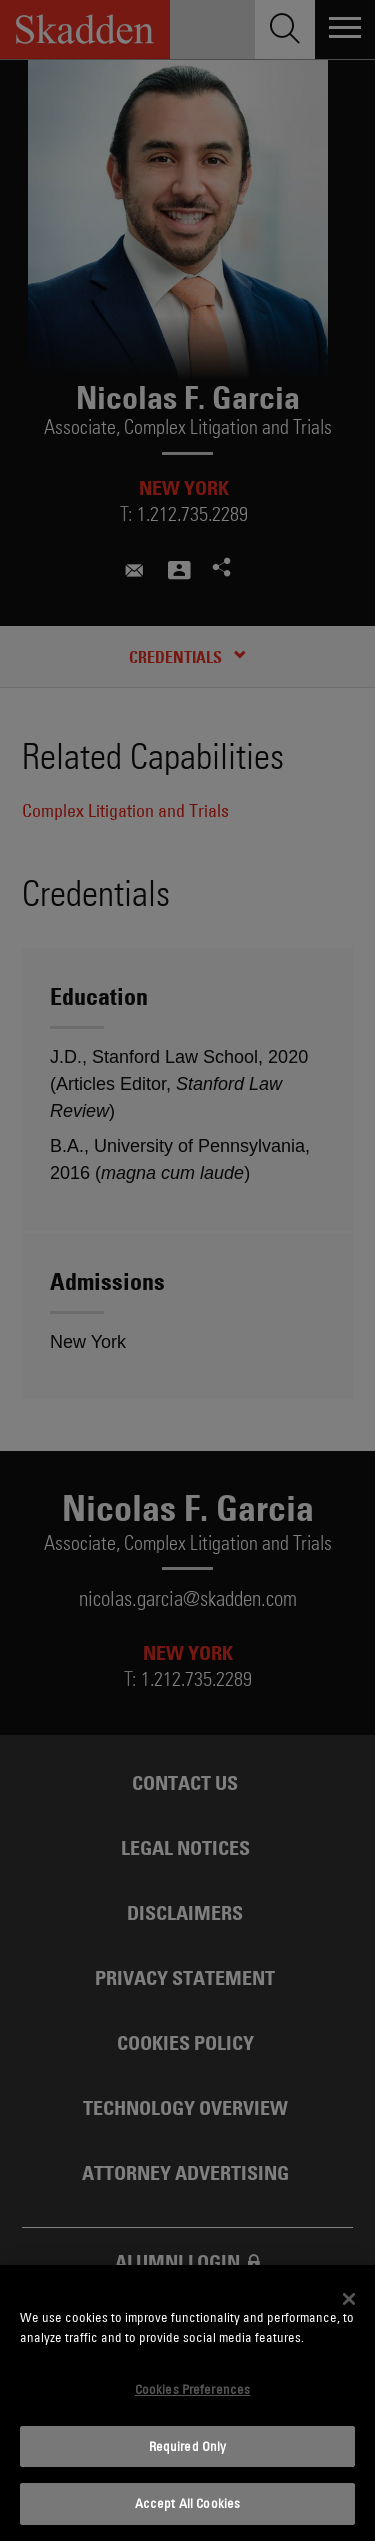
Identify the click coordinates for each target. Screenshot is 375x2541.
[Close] (349, 2299)
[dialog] (187, 2403)
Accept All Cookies (187, 2503)
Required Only (188, 2446)
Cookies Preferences (192, 2389)
